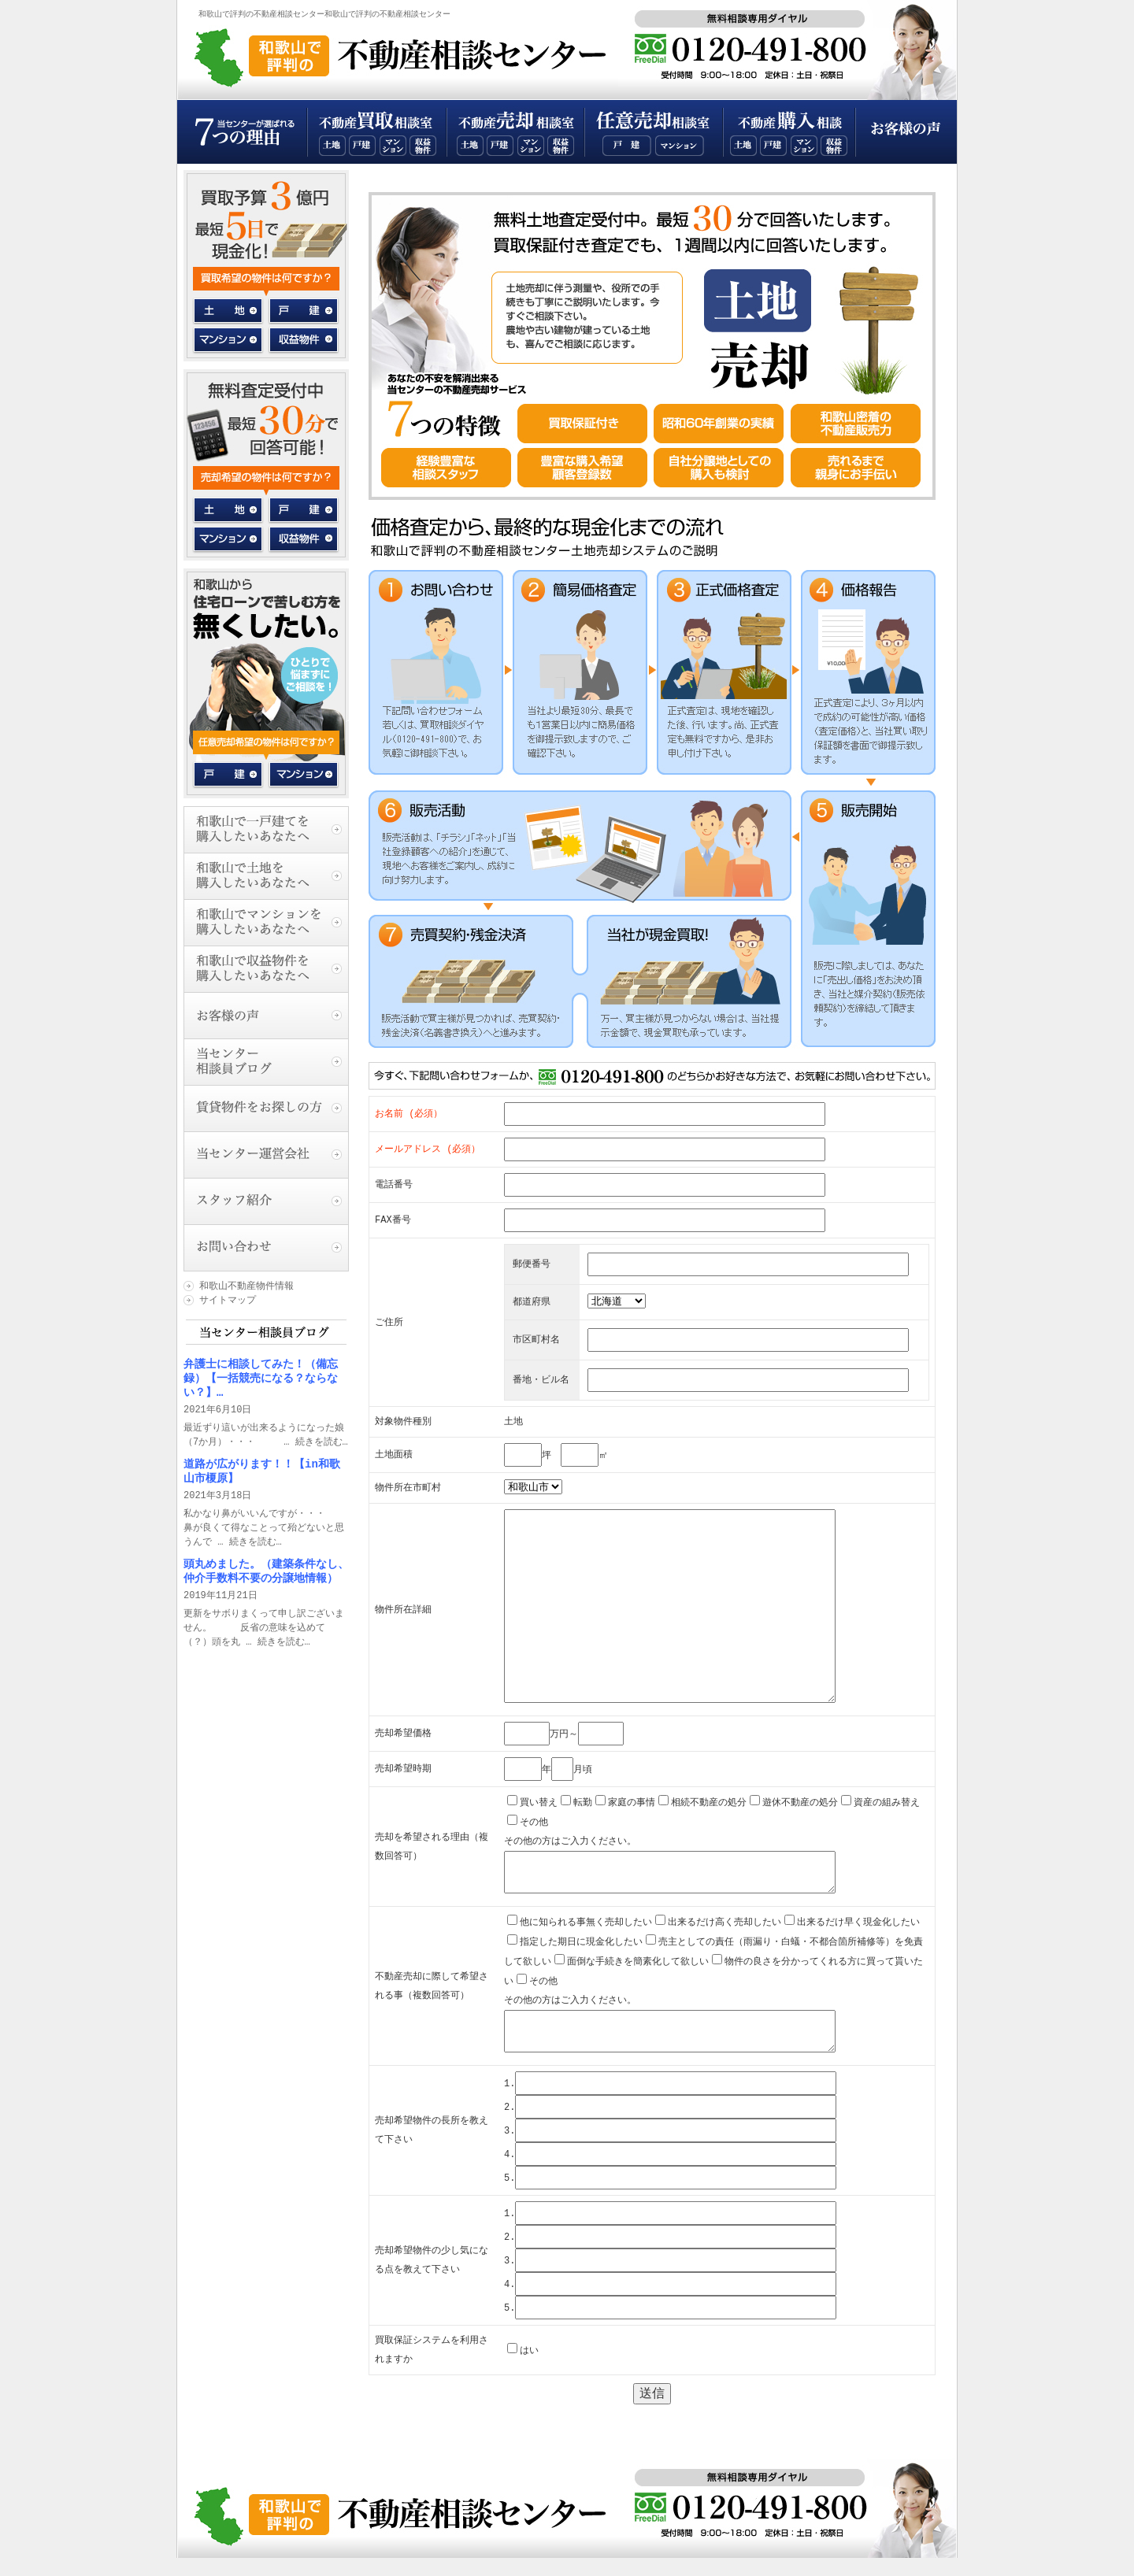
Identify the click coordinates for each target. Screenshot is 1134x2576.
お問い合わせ (266, 1247)
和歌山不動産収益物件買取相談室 (423, 145)
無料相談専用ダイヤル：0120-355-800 (757, 45)
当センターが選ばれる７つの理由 (242, 132)
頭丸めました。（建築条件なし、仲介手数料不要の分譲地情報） (266, 1571)
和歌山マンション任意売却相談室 (679, 145)
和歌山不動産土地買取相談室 (332, 145)
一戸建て (303, 311)
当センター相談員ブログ (266, 1061)
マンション (229, 337)
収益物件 (303, 337)
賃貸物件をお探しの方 (266, 1108)
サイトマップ (227, 1300)
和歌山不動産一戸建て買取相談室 (362, 145)
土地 (229, 311)
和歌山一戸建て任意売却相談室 (626, 145)
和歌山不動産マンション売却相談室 (530, 145)
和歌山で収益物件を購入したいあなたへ (266, 969)
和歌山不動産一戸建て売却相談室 (500, 145)
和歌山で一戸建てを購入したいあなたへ (266, 829)
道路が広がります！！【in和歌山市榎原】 (261, 1471)
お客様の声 (906, 132)
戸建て (229, 774)
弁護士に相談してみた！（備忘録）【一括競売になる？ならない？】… (260, 1378)
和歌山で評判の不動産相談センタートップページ (416, 55)
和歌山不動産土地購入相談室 (743, 145)
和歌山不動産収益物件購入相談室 (834, 145)
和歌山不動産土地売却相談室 (470, 145)
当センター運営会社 (266, 1154)
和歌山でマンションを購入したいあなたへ (266, 922)
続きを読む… (321, 1442)
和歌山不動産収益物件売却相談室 (560, 145)
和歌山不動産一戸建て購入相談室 (773, 145)
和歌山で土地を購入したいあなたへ (266, 876)
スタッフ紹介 (266, 1201)
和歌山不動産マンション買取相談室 (393, 145)
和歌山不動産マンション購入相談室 (804, 145)
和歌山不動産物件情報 (246, 1286)
